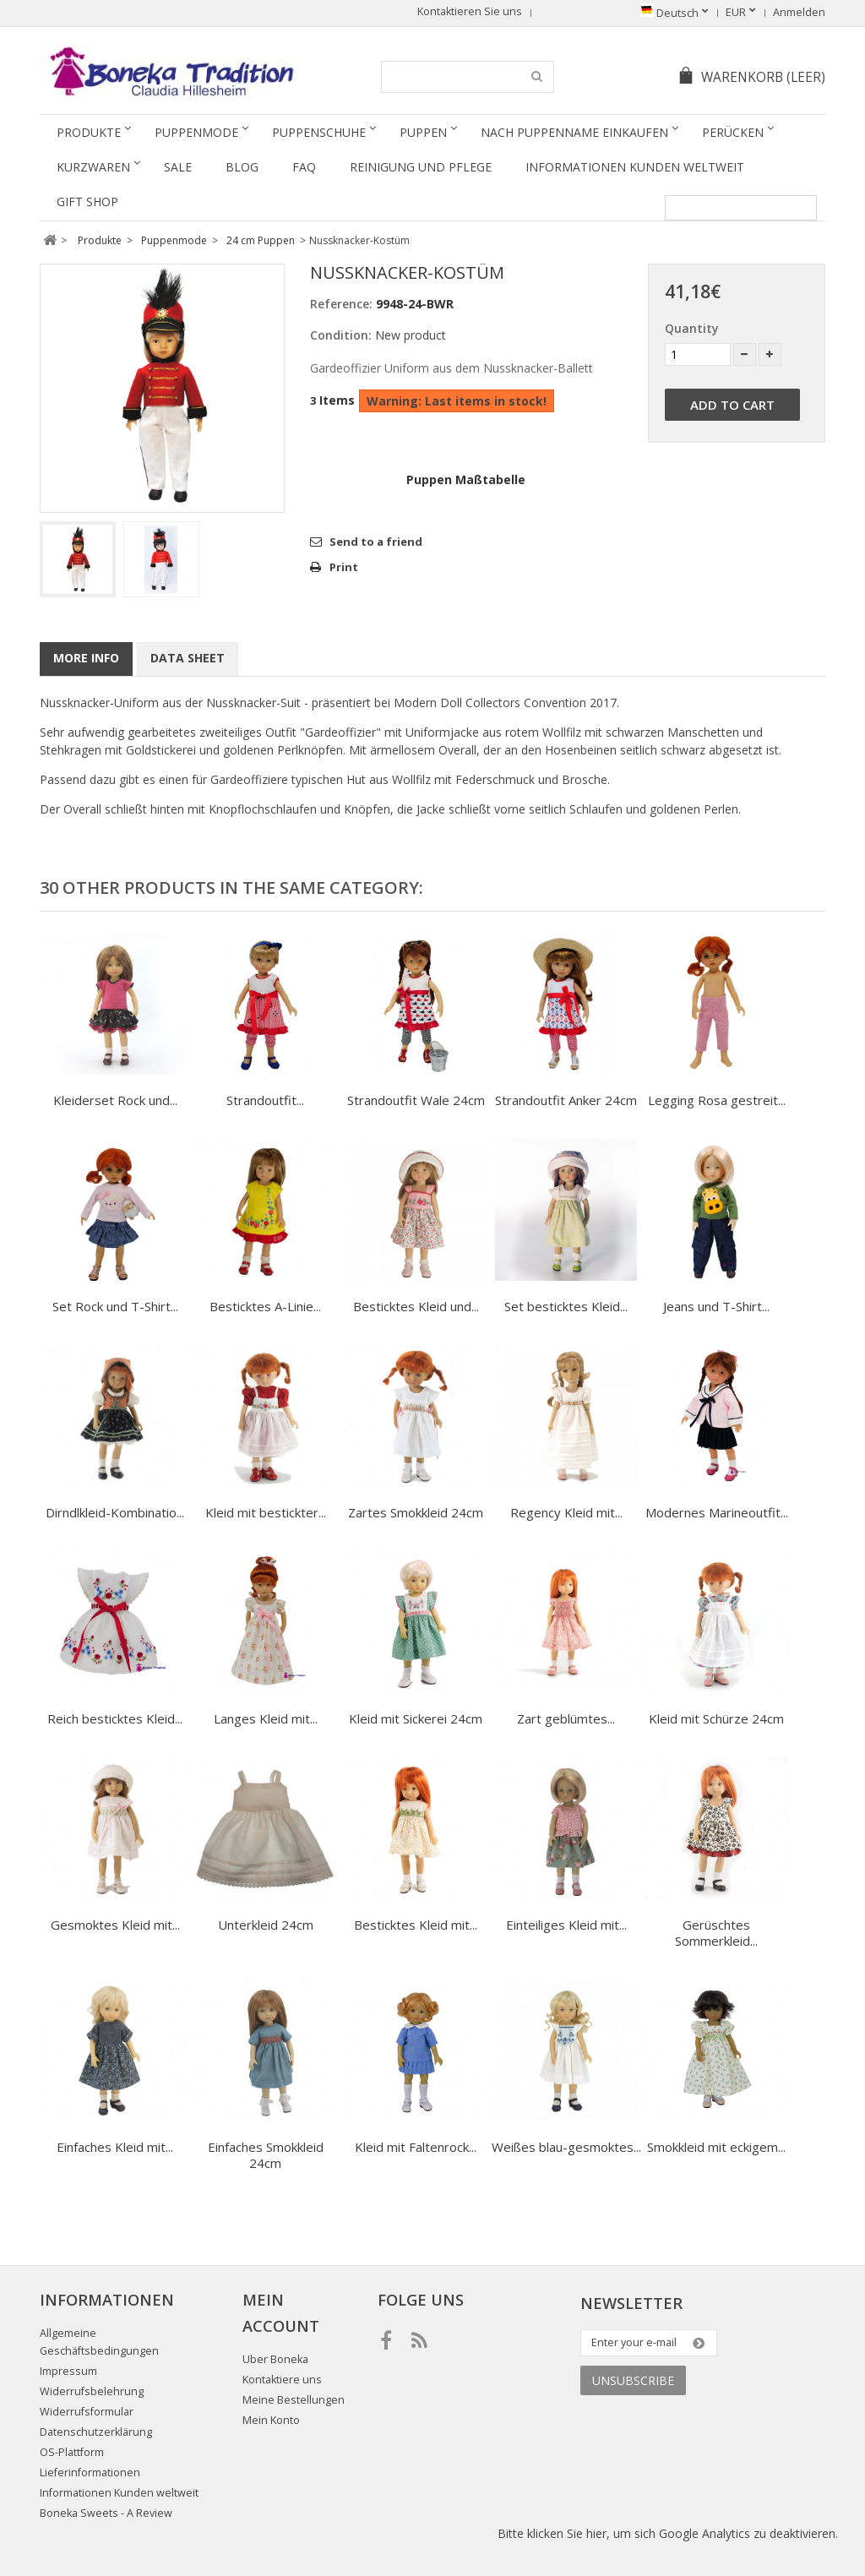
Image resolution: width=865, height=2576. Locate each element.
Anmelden (799, 12)
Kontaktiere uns (282, 2379)
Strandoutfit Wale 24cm (416, 1100)
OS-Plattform (72, 2452)
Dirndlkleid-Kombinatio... (115, 1512)
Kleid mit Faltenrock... (415, 2146)
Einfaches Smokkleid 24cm (266, 2154)
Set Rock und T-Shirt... (115, 1306)
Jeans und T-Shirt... (716, 1306)
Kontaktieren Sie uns (469, 11)
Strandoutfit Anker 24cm (566, 1100)
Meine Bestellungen (293, 2400)
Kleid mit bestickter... (265, 1512)
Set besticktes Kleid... (566, 1306)
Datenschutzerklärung (96, 2432)
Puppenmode (196, 132)
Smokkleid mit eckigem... (716, 2146)
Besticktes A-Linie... (265, 1306)
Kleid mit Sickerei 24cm (415, 1718)
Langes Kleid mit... (266, 1718)
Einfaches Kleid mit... (115, 2146)
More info (86, 658)
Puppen (423, 132)
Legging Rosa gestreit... (717, 1100)
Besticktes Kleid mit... (415, 1924)
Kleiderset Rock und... (115, 1100)
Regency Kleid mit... (566, 1512)
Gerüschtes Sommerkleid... (716, 1932)
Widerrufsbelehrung (92, 2391)
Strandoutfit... (265, 1100)
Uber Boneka (275, 2359)
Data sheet (187, 658)
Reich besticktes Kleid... (114, 1718)
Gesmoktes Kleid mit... (115, 1924)
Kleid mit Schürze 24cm (716, 1718)
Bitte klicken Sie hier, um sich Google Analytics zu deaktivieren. (668, 2533)
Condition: (341, 335)
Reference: (341, 304)
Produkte (89, 132)
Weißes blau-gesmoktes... (566, 2146)
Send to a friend (375, 541)
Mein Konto (271, 2420)
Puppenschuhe (319, 132)
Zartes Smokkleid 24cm (415, 1512)
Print (343, 567)
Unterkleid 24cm (265, 1924)
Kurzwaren (93, 167)
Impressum (68, 2371)
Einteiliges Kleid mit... (566, 1924)
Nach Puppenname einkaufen (574, 132)
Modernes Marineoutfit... (716, 1512)
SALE (178, 167)
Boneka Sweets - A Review (106, 2513)
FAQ (304, 167)
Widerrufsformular (86, 2411)
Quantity (692, 328)
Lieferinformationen (90, 2472)
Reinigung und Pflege (421, 167)
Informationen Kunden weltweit (634, 167)
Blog (242, 167)
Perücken (733, 132)
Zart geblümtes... (566, 1718)
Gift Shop (87, 201)
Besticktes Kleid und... (416, 1306)
